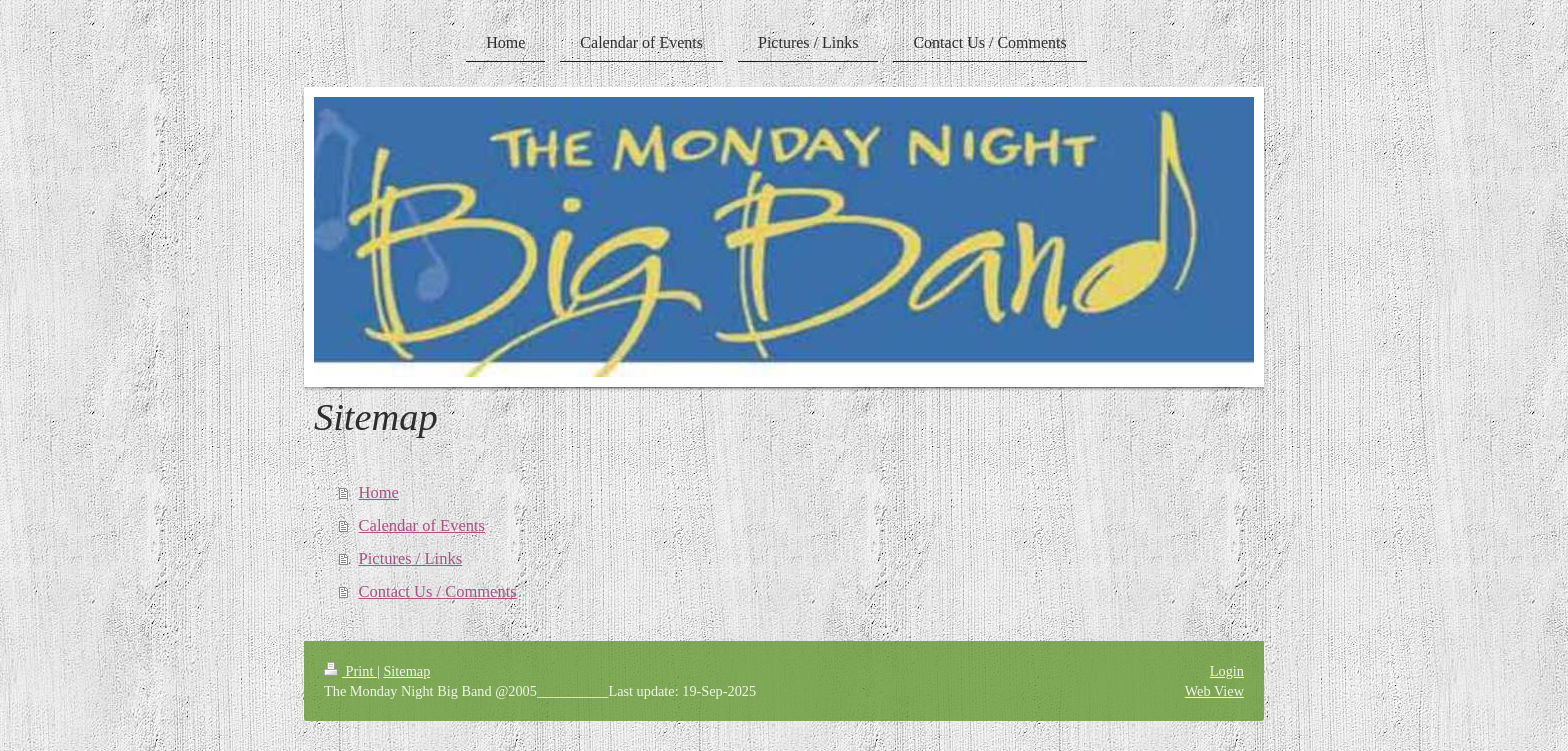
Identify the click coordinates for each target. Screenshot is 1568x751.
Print (350, 671)
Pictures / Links (411, 558)
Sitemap (406, 671)
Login (1227, 671)
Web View (1214, 691)
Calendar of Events (422, 525)
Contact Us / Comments (438, 591)
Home (379, 492)
